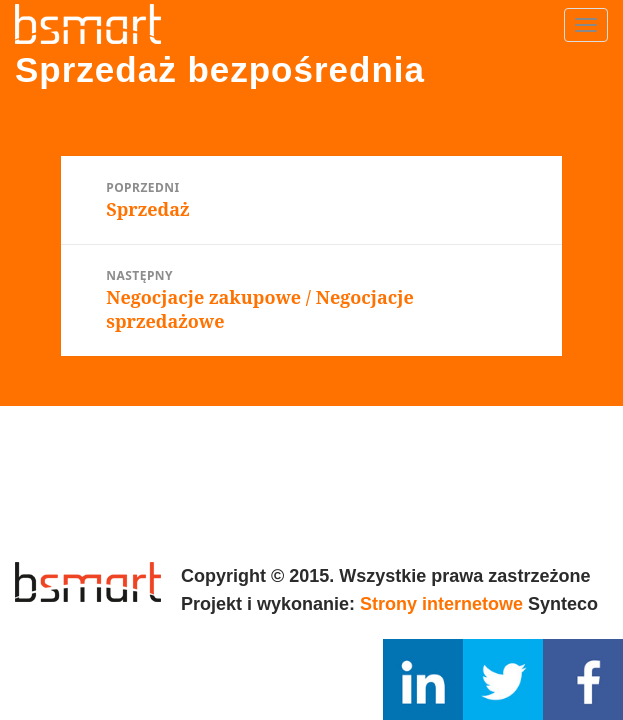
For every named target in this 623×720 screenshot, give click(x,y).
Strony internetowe (441, 604)
